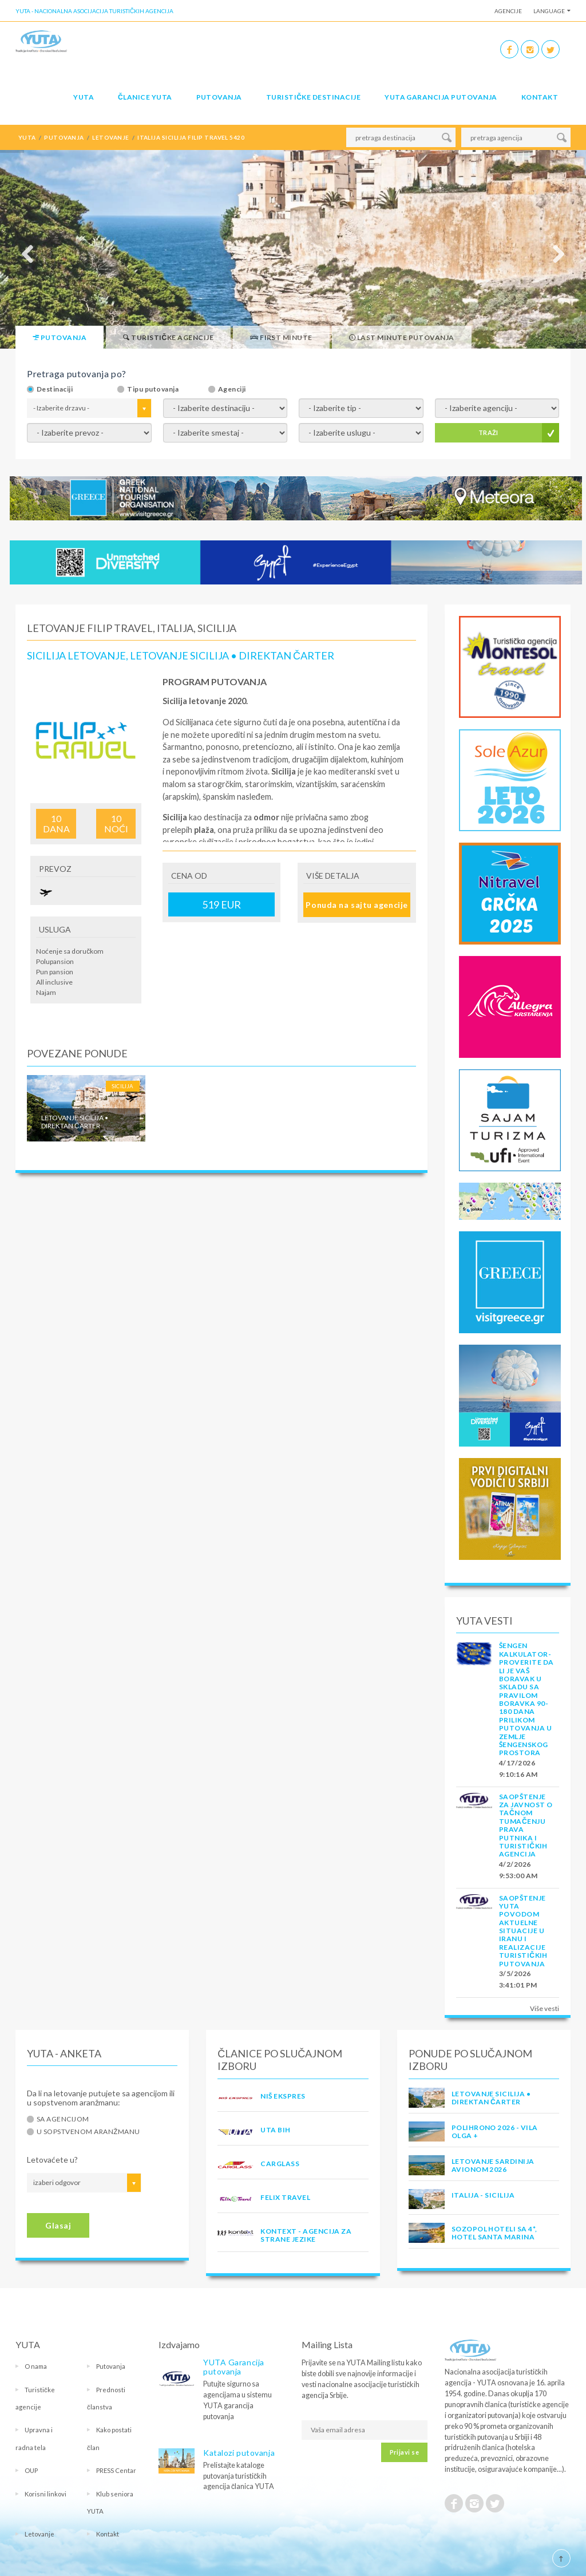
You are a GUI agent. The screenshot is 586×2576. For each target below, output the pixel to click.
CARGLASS (279, 2163)
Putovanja (219, 97)
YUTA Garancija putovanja (233, 2366)
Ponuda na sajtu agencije (356, 905)
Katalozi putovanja (239, 2453)
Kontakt (539, 97)
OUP (31, 2470)
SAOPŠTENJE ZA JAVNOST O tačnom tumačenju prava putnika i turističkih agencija (526, 1825)
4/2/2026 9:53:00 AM (518, 1870)
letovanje (110, 137)
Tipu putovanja (153, 389)
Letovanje (39, 2534)
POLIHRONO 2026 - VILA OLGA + (495, 2131)
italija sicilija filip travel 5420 (190, 137)
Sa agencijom (63, 2119)
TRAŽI (488, 432)
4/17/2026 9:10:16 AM (518, 1769)
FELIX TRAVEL (285, 2197)
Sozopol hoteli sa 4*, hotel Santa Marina (494, 2233)
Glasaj (58, 2225)
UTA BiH (275, 2129)
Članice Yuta (145, 97)
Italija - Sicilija (483, 2195)
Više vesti (544, 2008)
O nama (36, 2366)
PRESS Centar (116, 2470)
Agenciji (232, 389)
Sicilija (123, 1086)
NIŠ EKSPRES (282, 2096)
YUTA (83, 97)
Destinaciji (55, 389)
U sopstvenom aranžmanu (88, 2131)
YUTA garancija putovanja (441, 97)
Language (549, 10)
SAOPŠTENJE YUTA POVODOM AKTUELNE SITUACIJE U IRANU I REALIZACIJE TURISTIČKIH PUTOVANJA (523, 1931)
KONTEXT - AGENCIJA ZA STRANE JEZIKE (305, 2235)
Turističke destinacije (313, 97)
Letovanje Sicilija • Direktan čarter (491, 2097)
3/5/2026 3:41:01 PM (518, 1979)
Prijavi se (404, 2452)
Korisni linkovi (45, 2494)
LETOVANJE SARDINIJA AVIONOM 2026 (493, 2165)
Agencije (508, 10)
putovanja (64, 137)
